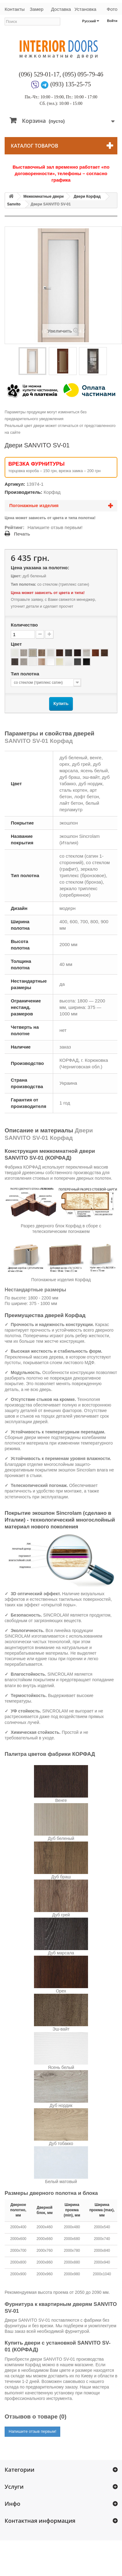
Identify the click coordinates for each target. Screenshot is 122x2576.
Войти (112, 21)
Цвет (17, 644)
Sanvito (13, 204)
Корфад (52, 492)
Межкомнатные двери (43, 196)
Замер (36, 9)
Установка (85, 9)
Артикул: (15, 484)
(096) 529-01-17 (39, 74)
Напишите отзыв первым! (54, 527)
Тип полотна (25, 673)
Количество (24, 624)
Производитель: (23, 492)
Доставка (61, 9)
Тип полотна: (23, 584)
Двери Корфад (87, 196)
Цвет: (16, 576)
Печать (22, 533)
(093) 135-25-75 (70, 84)
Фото (112, 9)
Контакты (14, 9)
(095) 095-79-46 (83, 74)
